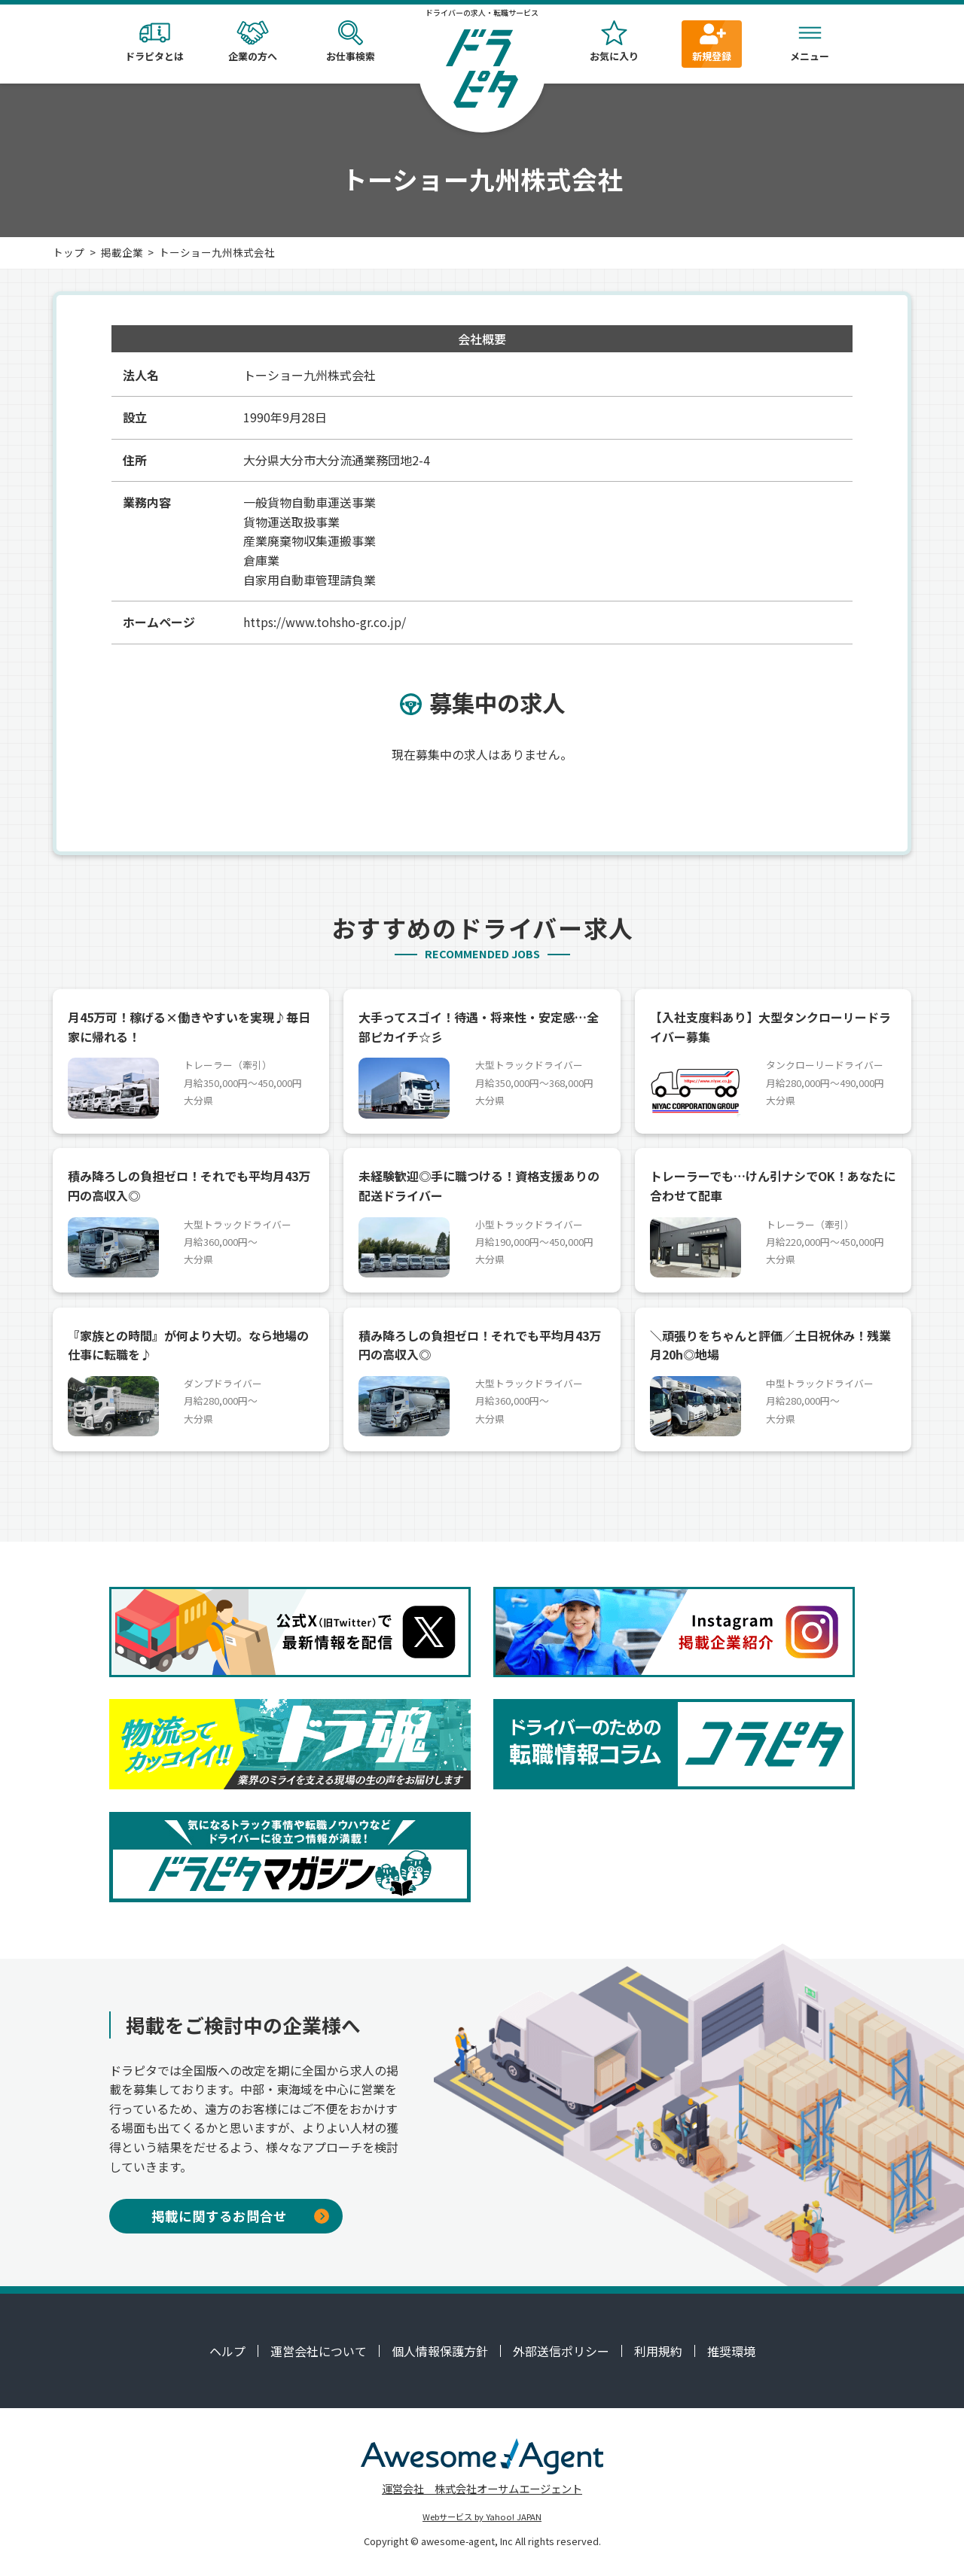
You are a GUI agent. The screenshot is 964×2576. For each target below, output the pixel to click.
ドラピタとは (154, 41)
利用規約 (658, 2351)
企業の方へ (252, 41)
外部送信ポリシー (561, 2351)
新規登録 (712, 41)
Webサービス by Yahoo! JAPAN (482, 2517)
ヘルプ (227, 2351)
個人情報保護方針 (440, 2351)
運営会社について (318, 2351)
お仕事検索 (350, 41)
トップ (68, 252)
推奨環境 (731, 2351)
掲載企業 (122, 252)
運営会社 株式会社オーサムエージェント (482, 2488)
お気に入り (614, 41)
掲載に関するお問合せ (240, 2215)
